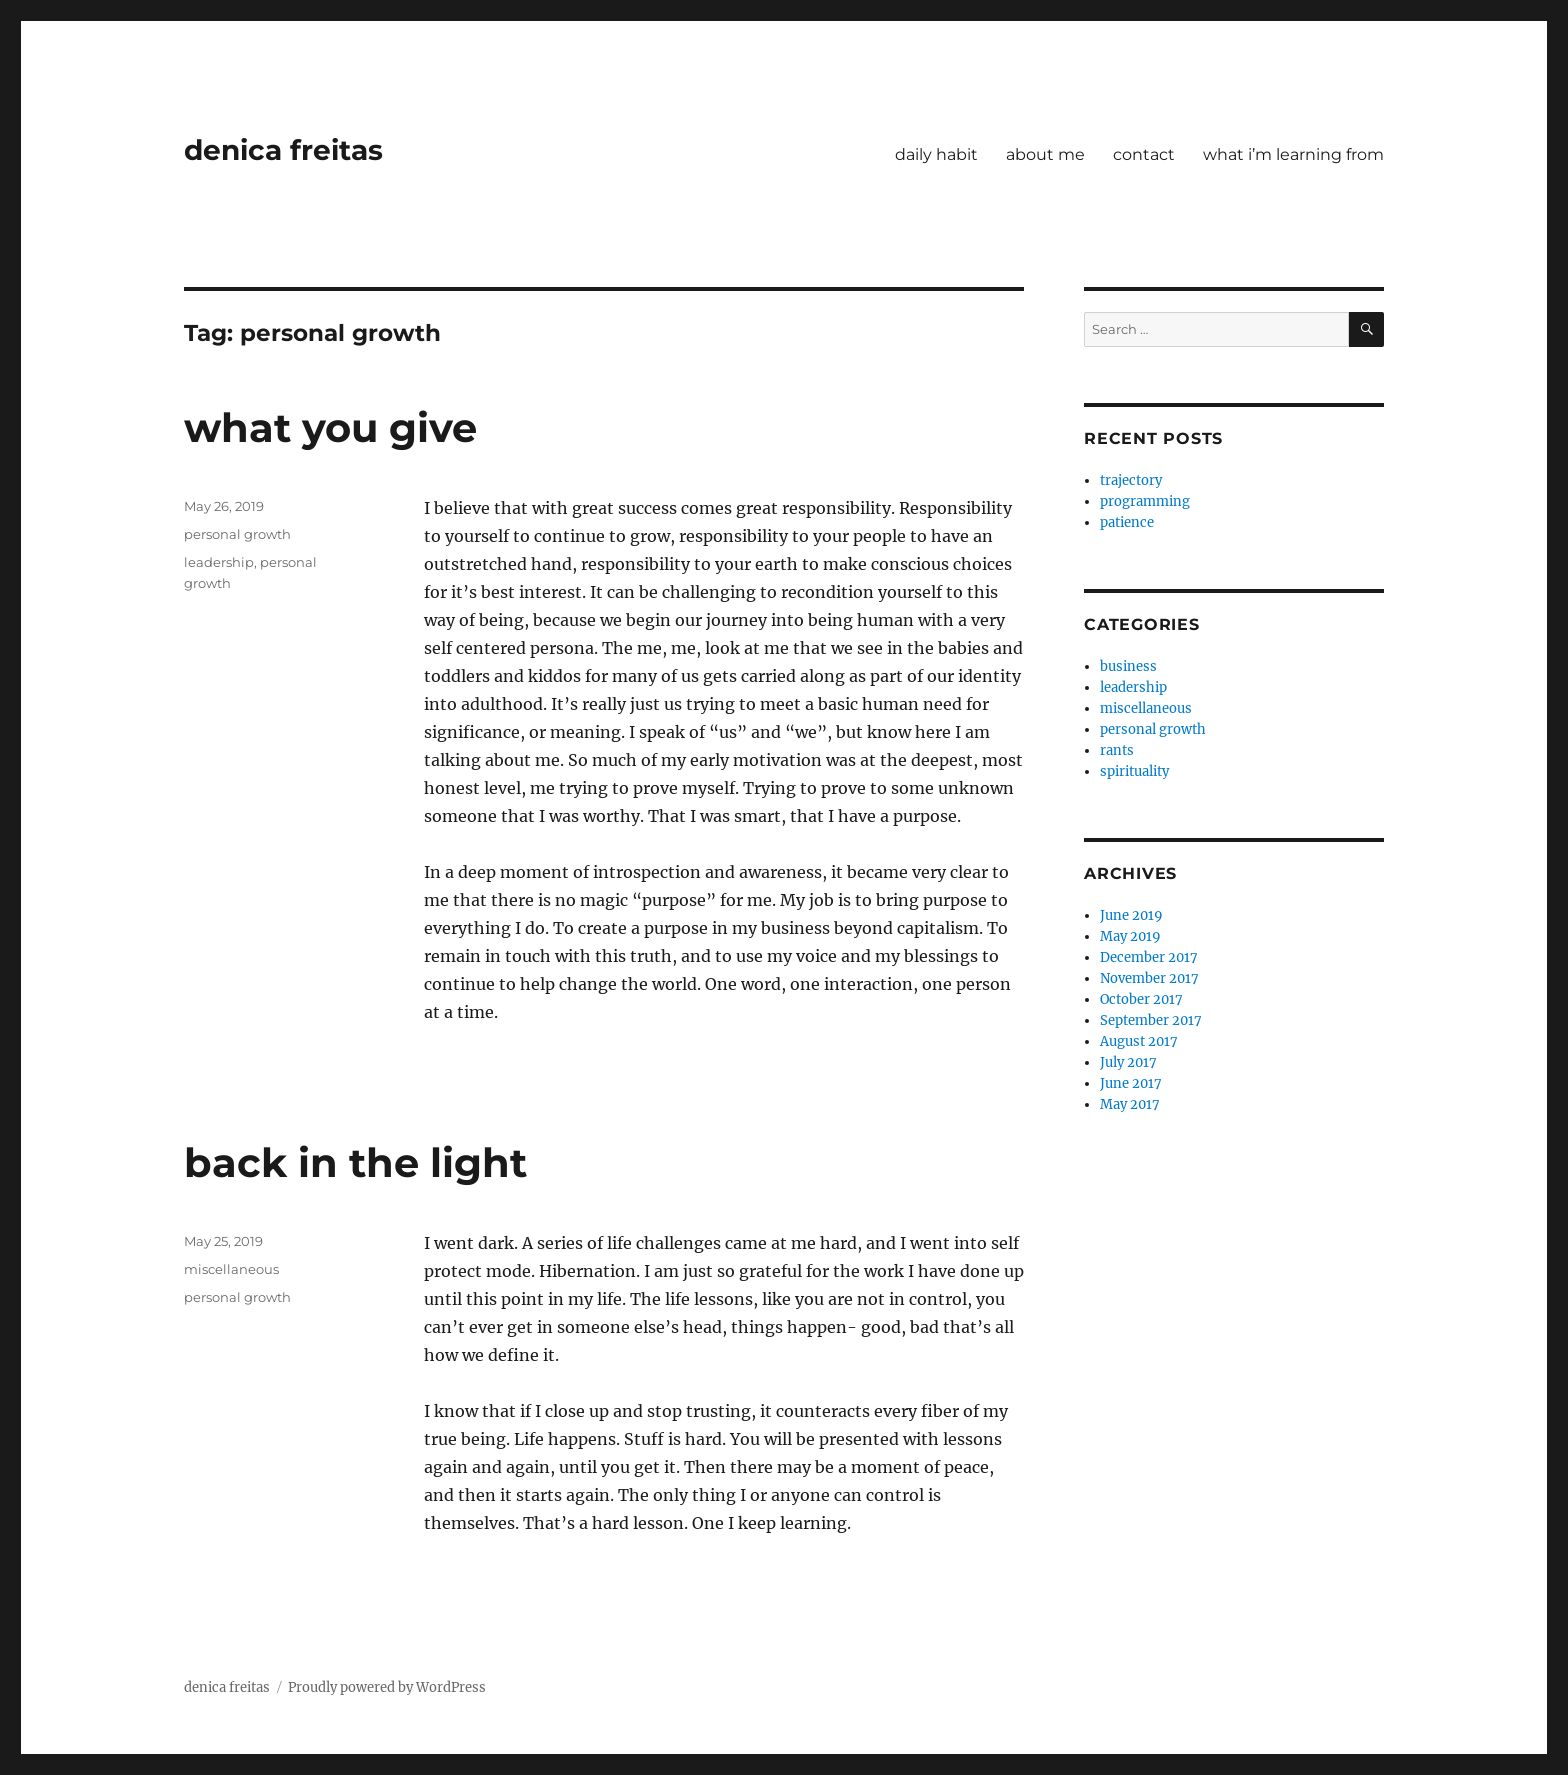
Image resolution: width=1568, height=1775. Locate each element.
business (1128, 666)
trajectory (1131, 480)
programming (1145, 501)
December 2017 (1149, 957)
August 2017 (1139, 1041)
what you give (330, 427)
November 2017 (1149, 978)
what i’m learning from (1293, 154)
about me (1045, 154)
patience (1127, 522)
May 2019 (1130, 936)
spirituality (1134, 771)
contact (1144, 154)
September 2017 (1151, 1020)
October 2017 (1141, 999)
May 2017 (1130, 1104)
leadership (219, 562)
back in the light (355, 1162)
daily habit (936, 154)
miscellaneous (231, 1269)
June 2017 (1131, 1083)
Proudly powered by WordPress (387, 1687)
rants (1117, 750)
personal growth (237, 534)
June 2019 (1131, 915)
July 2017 (1128, 1062)
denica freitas (283, 150)
